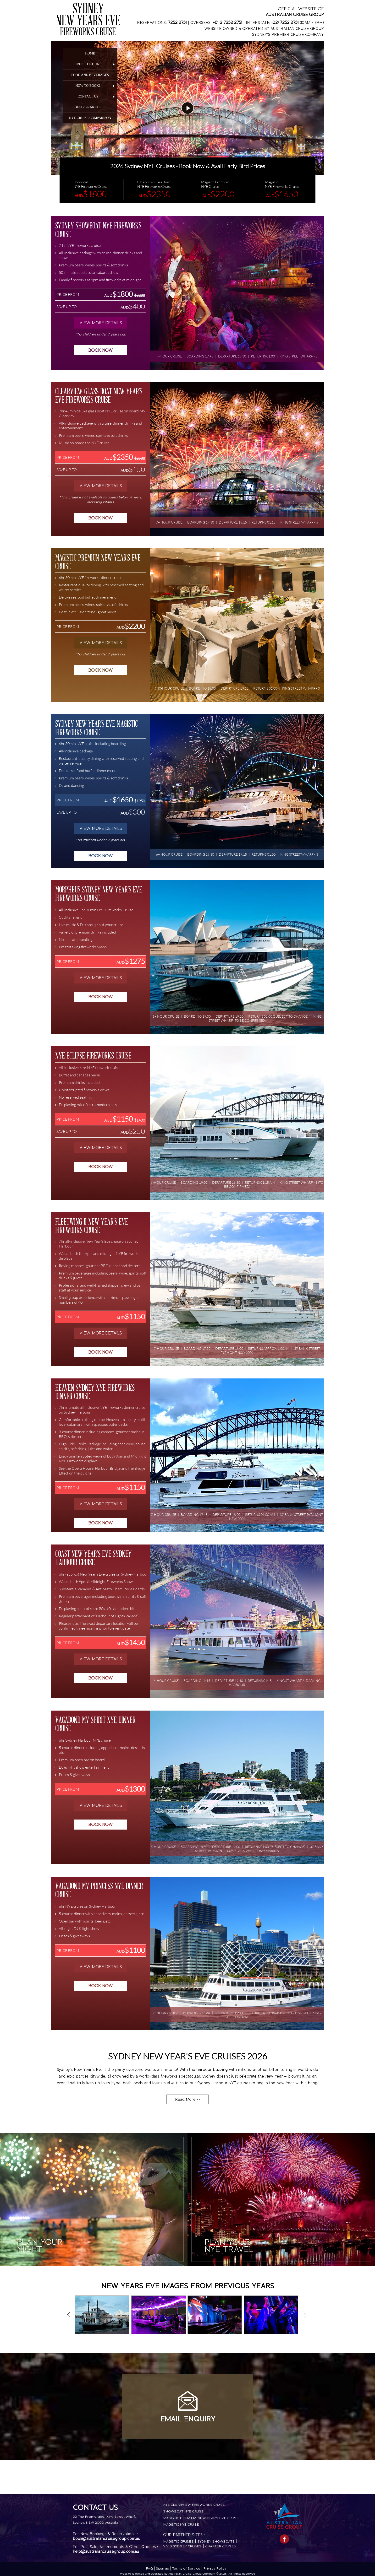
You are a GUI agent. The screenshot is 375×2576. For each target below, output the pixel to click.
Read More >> (187, 2099)
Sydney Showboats (216, 2541)
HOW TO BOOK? (95, 85)
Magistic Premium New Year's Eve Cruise (201, 2518)
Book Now (100, 350)
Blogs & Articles (90, 107)
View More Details (100, 322)
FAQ (149, 2568)
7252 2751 (177, 22)
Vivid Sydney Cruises (182, 2546)
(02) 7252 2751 (285, 22)
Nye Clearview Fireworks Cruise (194, 2505)
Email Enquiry (187, 2418)
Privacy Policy (214, 2568)
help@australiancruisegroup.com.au (106, 2551)
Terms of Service (186, 2568)
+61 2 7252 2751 (227, 22)
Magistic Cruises (178, 2541)
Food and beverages (90, 75)
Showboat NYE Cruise (183, 2511)
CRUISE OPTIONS (94, 64)
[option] (187, 108)
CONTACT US (96, 96)
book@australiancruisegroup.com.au (106, 2538)
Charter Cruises (220, 2546)
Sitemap (162, 2568)
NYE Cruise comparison (90, 118)
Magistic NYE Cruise (181, 2524)
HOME (90, 53)
